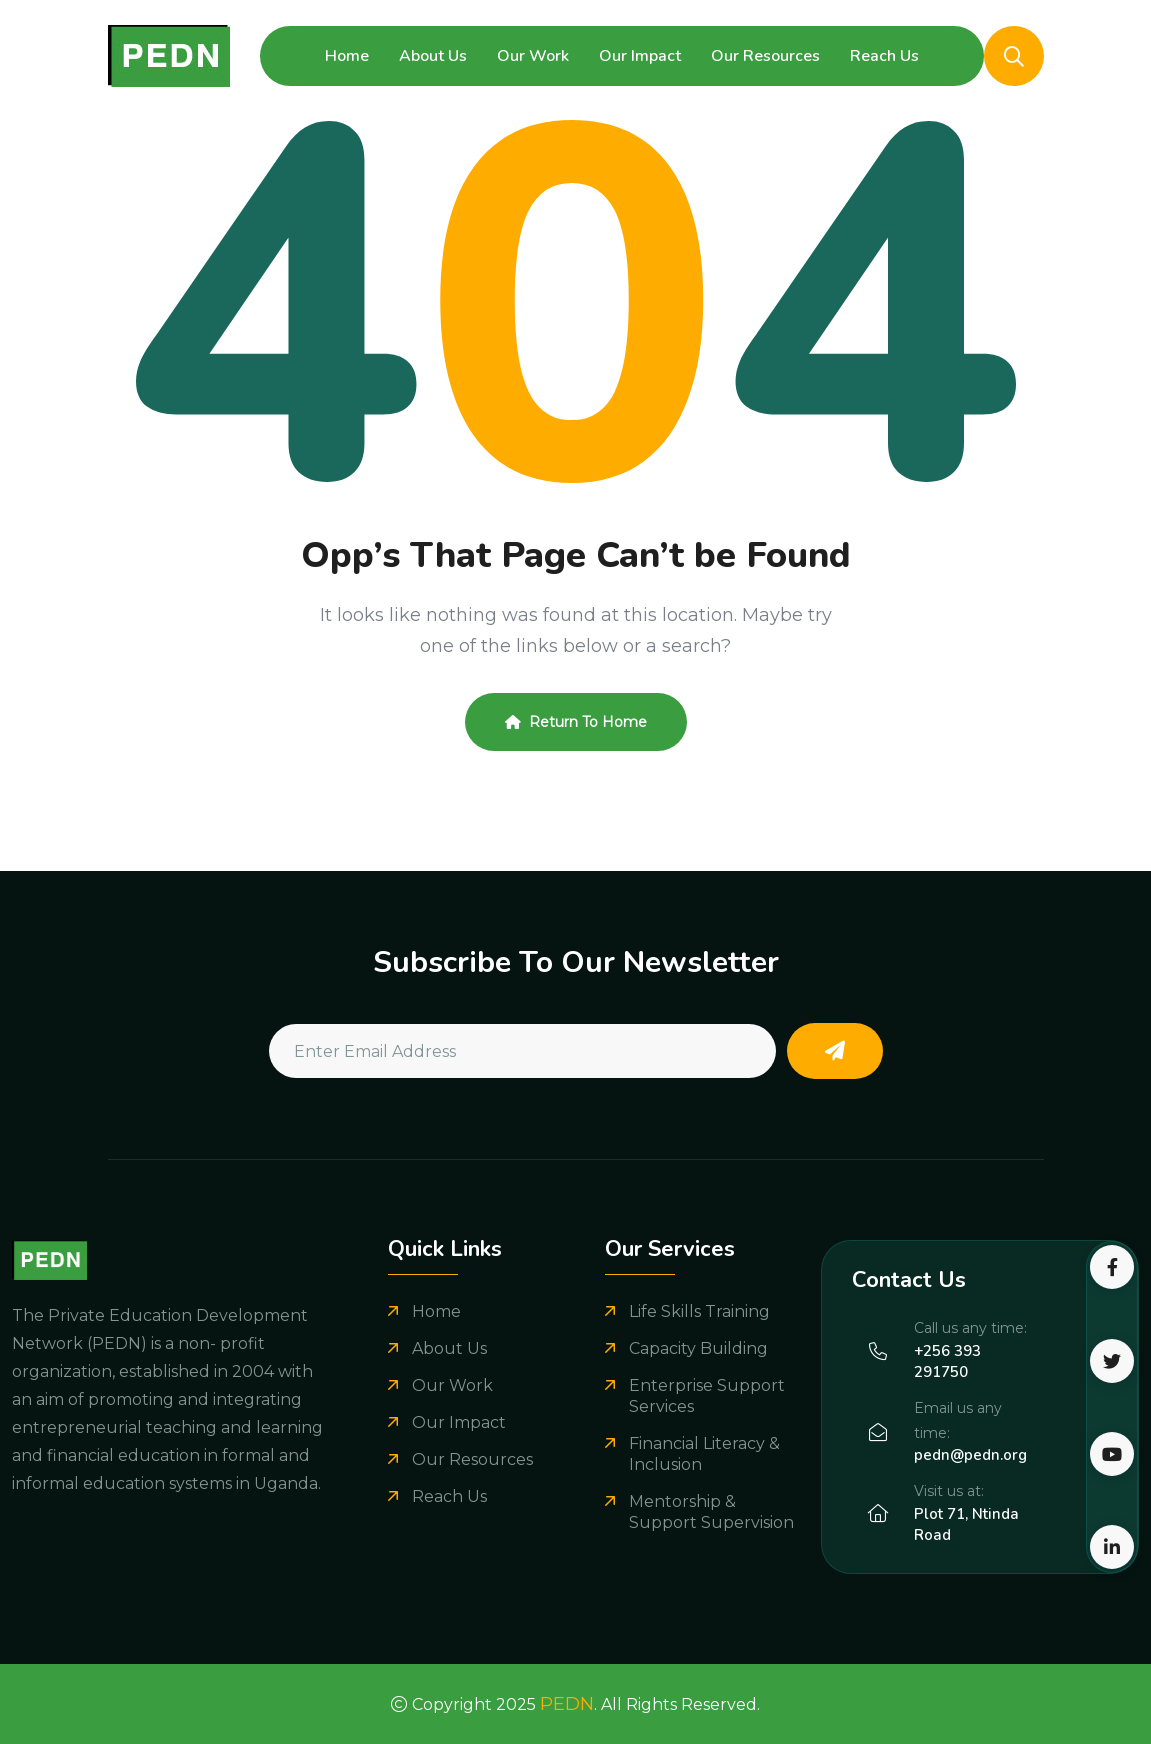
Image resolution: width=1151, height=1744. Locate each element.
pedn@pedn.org (970, 1455)
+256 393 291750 (947, 1361)
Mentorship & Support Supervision (711, 1512)
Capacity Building (698, 1348)
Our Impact (640, 56)
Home (347, 56)
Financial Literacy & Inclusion (704, 1454)
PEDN (567, 1704)
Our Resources (765, 56)
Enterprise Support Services (707, 1396)
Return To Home (576, 722)
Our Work (533, 56)
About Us (433, 56)
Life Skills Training (699, 1311)
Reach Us (884, 56)
